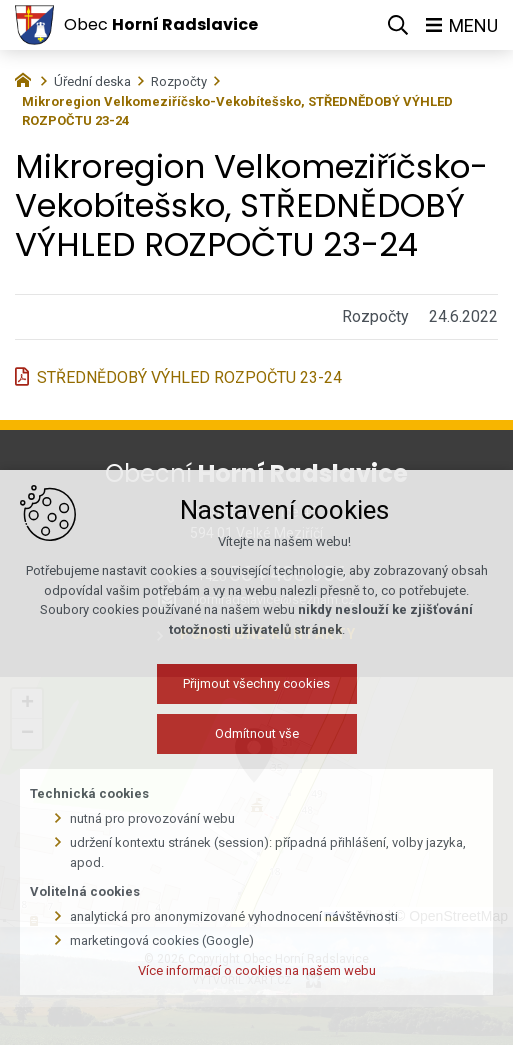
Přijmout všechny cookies (256, 703)
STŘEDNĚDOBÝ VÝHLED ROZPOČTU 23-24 (189, 377)
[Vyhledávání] (398, 25)
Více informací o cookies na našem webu (256, 989)
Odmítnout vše (256, 753)
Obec (161, 24)
